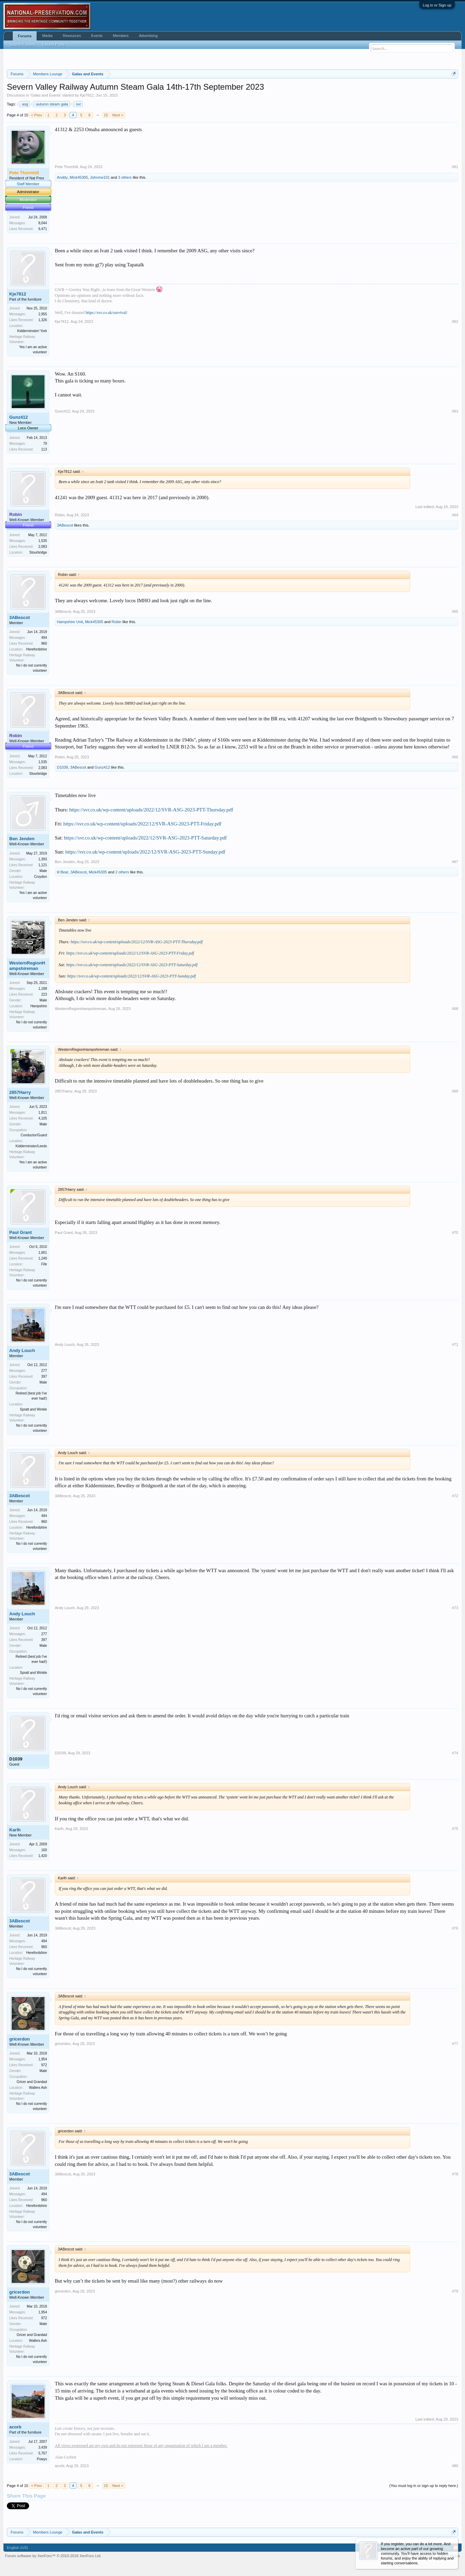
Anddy (62, 177)
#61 (455, 167)
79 (45, 443)
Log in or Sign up (437, 5)
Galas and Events (46, 95)
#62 (455, 321)
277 (44, 1371)
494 (44, 638)
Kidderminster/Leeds (31, 1146)
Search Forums (22, 44)
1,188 (42, 988)
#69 (455, 1091)
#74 (455, 1753)
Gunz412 (18, 417)
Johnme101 (100, 177)
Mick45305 (79, 177)
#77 (455, 2044)
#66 (455, 757)
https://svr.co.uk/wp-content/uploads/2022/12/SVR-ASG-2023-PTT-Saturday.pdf (145, 838)
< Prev (36, 115)
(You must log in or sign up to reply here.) (423, 2486)
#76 (455, 1928)
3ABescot (65, 525)
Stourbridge (38, 552)
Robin (60, 515)
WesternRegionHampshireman (27, 965)
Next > (117, 115)
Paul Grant (20, 1232)
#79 (455, 2291)
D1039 (62, 767)
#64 (455, 515)
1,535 (42, 541)
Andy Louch (22, 1350)
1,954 (42, 2059)
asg (24, 104)
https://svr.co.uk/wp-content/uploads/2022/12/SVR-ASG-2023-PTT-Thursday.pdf (151, 809)
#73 (455, 1608)
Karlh (15, 1829)
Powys (42, 2459)
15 (106, 115)
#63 (455, 411)
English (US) (17, 2548)
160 (44, 1850)
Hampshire (38, 1006)
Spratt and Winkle (33, 1409)
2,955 (42, 314)
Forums (25, 36)
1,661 (42, 1252)
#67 (455, 862)
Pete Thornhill (66, 167)
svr (77, 104)
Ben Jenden (22, 838)
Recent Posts (53, 44)
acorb (15, 2426)
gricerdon (19, 2039)
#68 (455, 1009)
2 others (122, 872)
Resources (72, 36)
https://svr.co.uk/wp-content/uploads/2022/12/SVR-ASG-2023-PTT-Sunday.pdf (145, 852)
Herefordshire (36, 649)
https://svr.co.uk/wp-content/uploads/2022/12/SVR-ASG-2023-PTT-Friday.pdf (142, 823)
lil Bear (63, 872)
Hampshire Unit (70, 622)
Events (97, 36)
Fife (44, 1264)
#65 (455, 611)
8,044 (42, 223)
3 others (125, 177)
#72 (455, 1496)
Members (121, 36)
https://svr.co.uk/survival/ (106, 312)
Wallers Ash (38, 2087)
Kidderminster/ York (32, 331)
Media (47, 36)
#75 (455, 1829)
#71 (455, 1344)
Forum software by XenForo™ (53, 2556)
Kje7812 (87, 95)
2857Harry (20, 1092)
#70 (455, 1232)
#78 (455, 2174)
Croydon (40, 877)
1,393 (42, 859)
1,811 (42, 1112)
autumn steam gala (51, 104)
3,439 (42, 2447)
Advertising (148, 36)
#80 (455, 2466)
